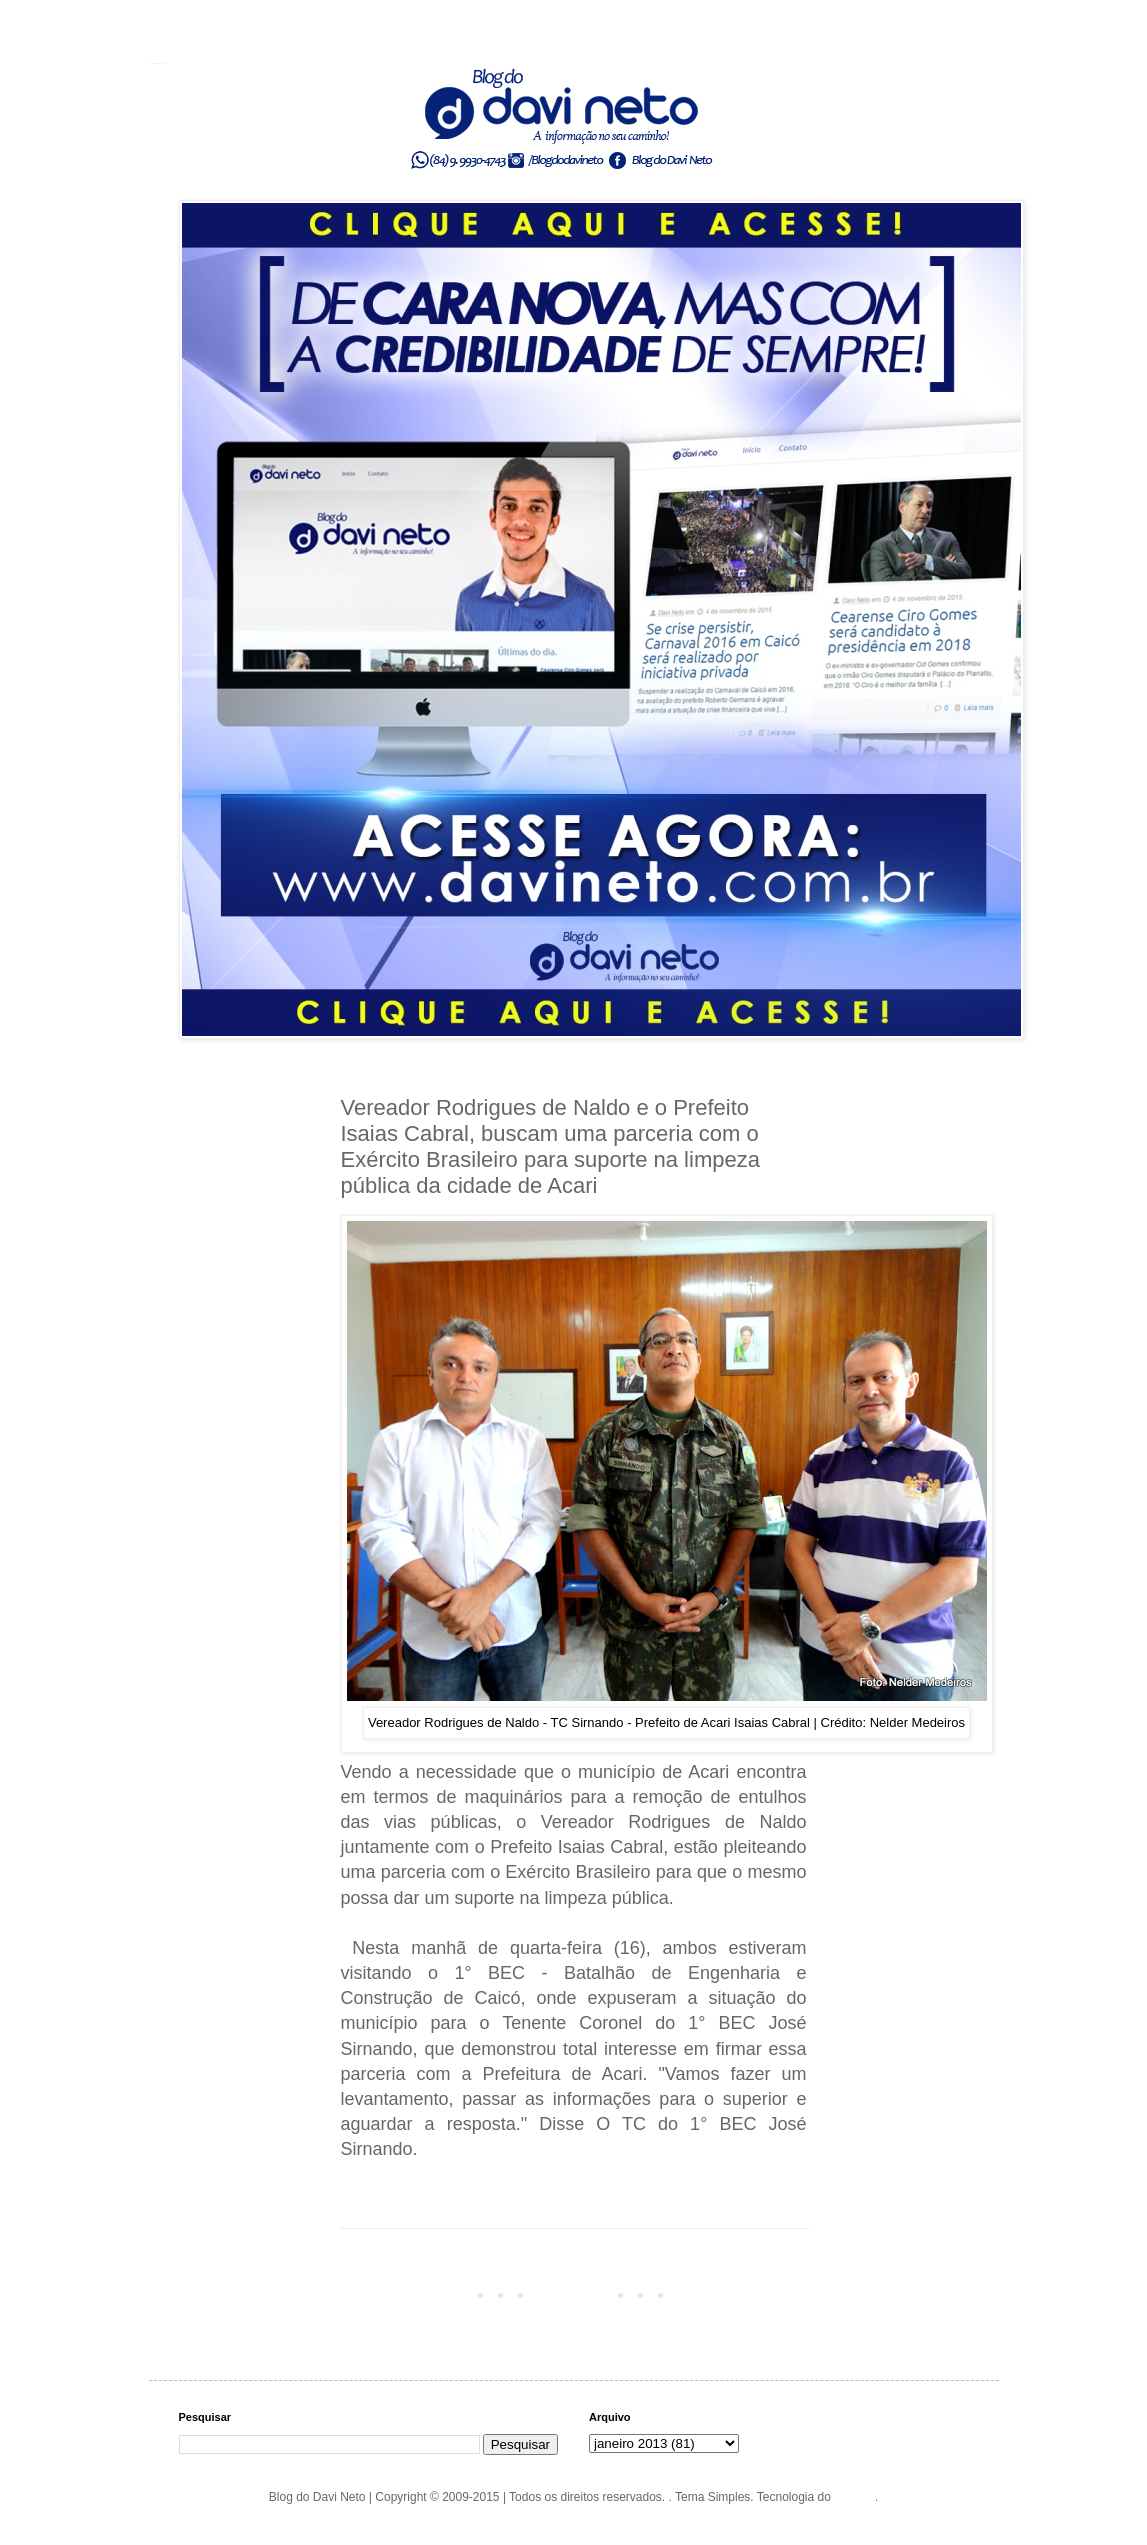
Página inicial (577, 2294)
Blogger (854, 2497)
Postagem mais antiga (742, 2294)
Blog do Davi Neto (157, 63)
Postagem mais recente (409, 2294)
